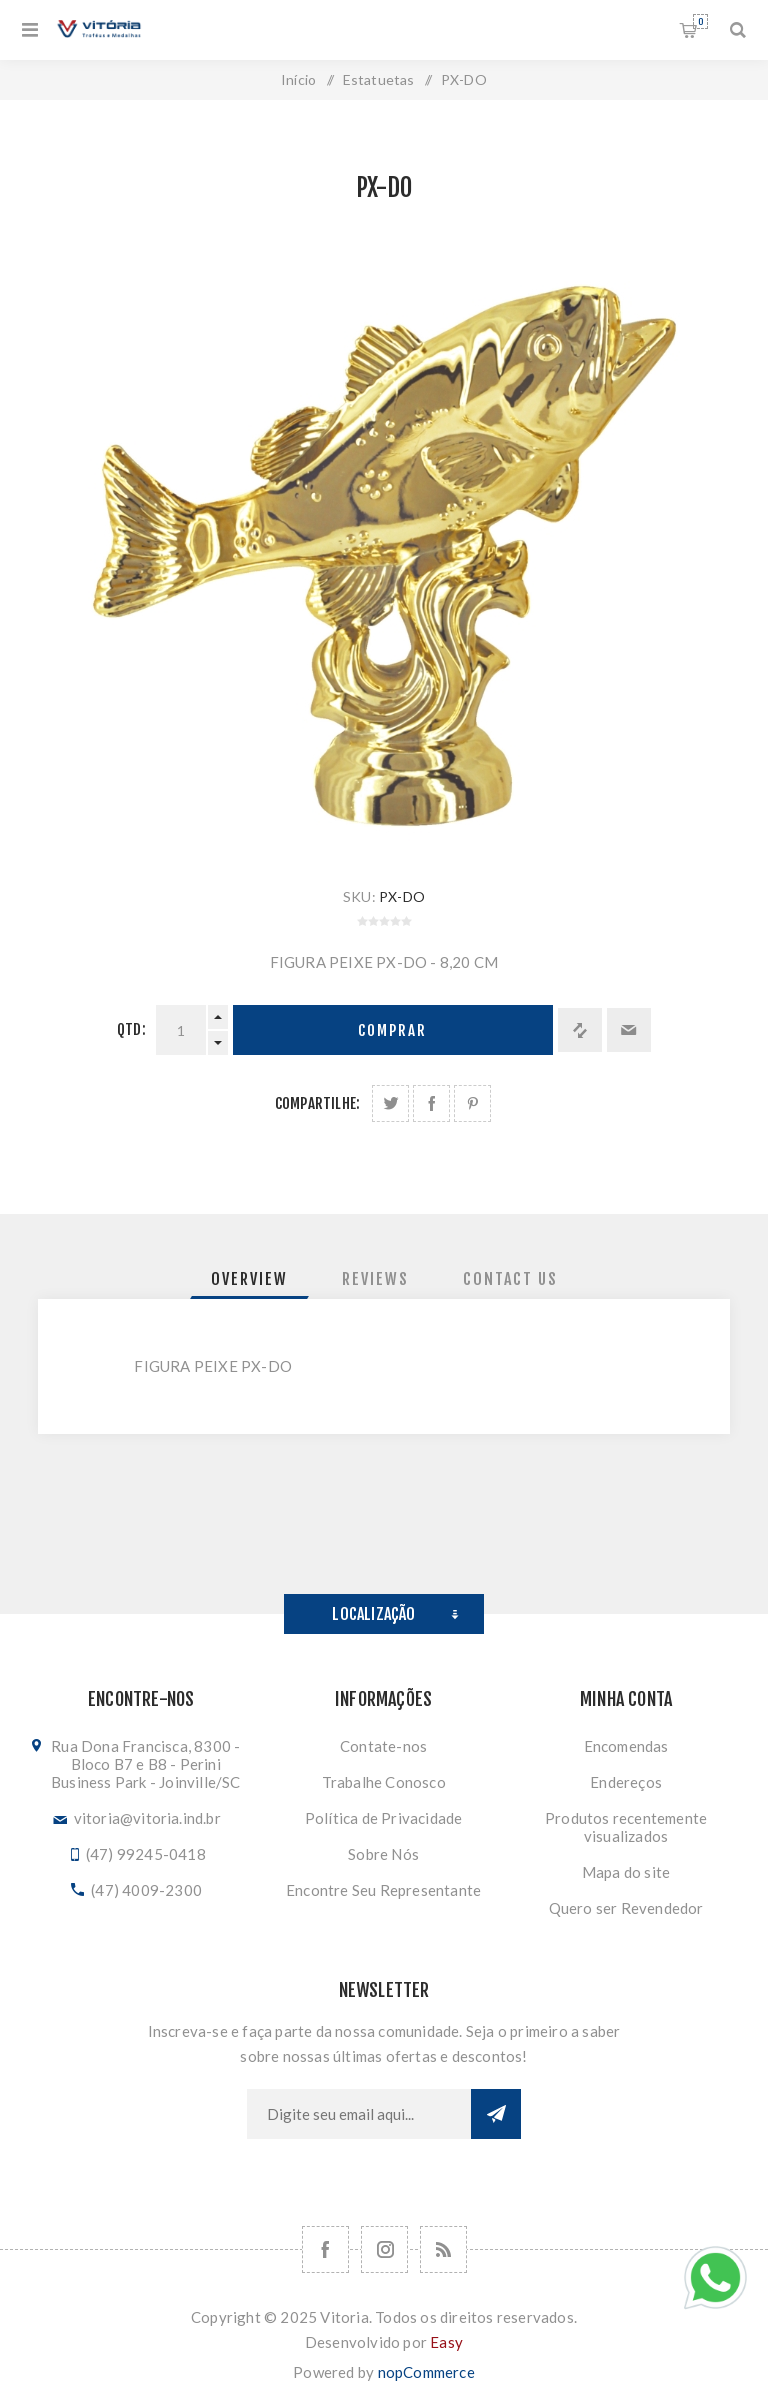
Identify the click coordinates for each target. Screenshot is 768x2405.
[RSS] (443, 2249)
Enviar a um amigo (629, 1030)
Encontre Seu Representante (383, 1890)
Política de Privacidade (384, 1818)
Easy (446, 2342)
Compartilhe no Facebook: (431, 1103)
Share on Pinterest (472, 1103)
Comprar (392, 1030)
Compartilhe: (317, 1103)
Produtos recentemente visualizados (626, 1827)
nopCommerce (426, 2372)
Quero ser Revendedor (626, 1908)
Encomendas (626, 1746)
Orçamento (700, 21)
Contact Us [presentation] (510, 1279)
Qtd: (131, 1029)
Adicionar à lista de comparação (580, 1030)
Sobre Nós (383, 1854)
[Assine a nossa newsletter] (359, 2114)
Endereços (626, 1782)
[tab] (249, 1279)
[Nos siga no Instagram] (384, 2249)
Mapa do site (626, 1872)
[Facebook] (325, 2249)
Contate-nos (383, 1746)
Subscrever (496, 2114)
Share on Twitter (390, 1103)
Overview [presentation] (249, 1279)
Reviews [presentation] (375, 1279)
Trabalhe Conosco (384, 1782)
